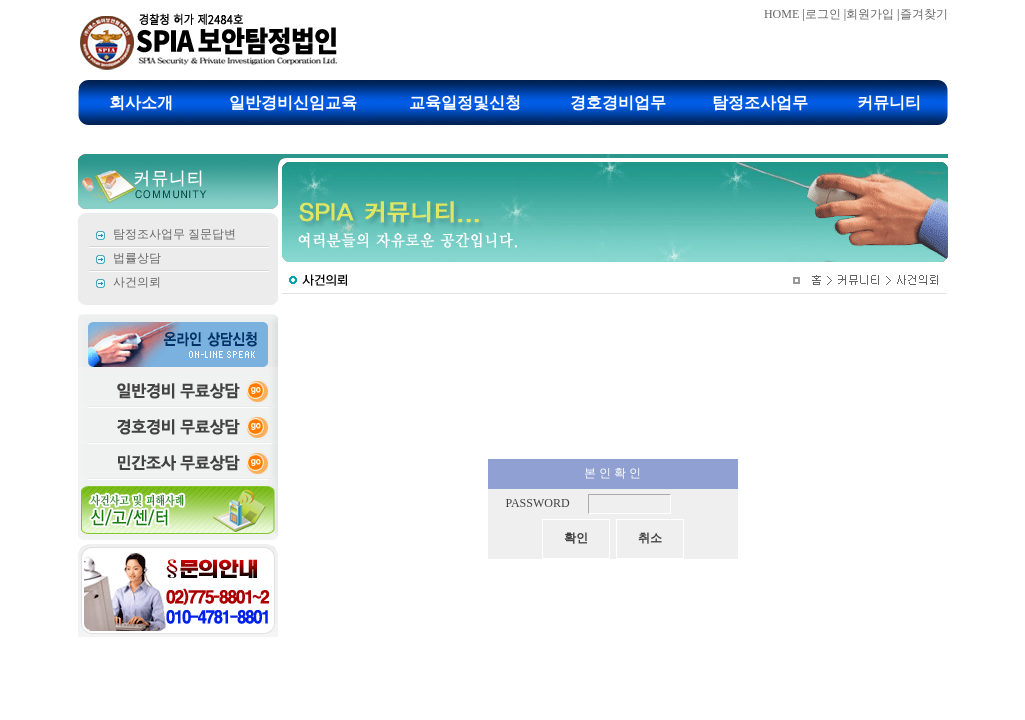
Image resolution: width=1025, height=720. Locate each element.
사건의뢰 (137, 282)
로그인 (823, 14)
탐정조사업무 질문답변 (174, 234)
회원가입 (870, 14)
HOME (781, 14)
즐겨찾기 (924, 14)
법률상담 (137, 258)
